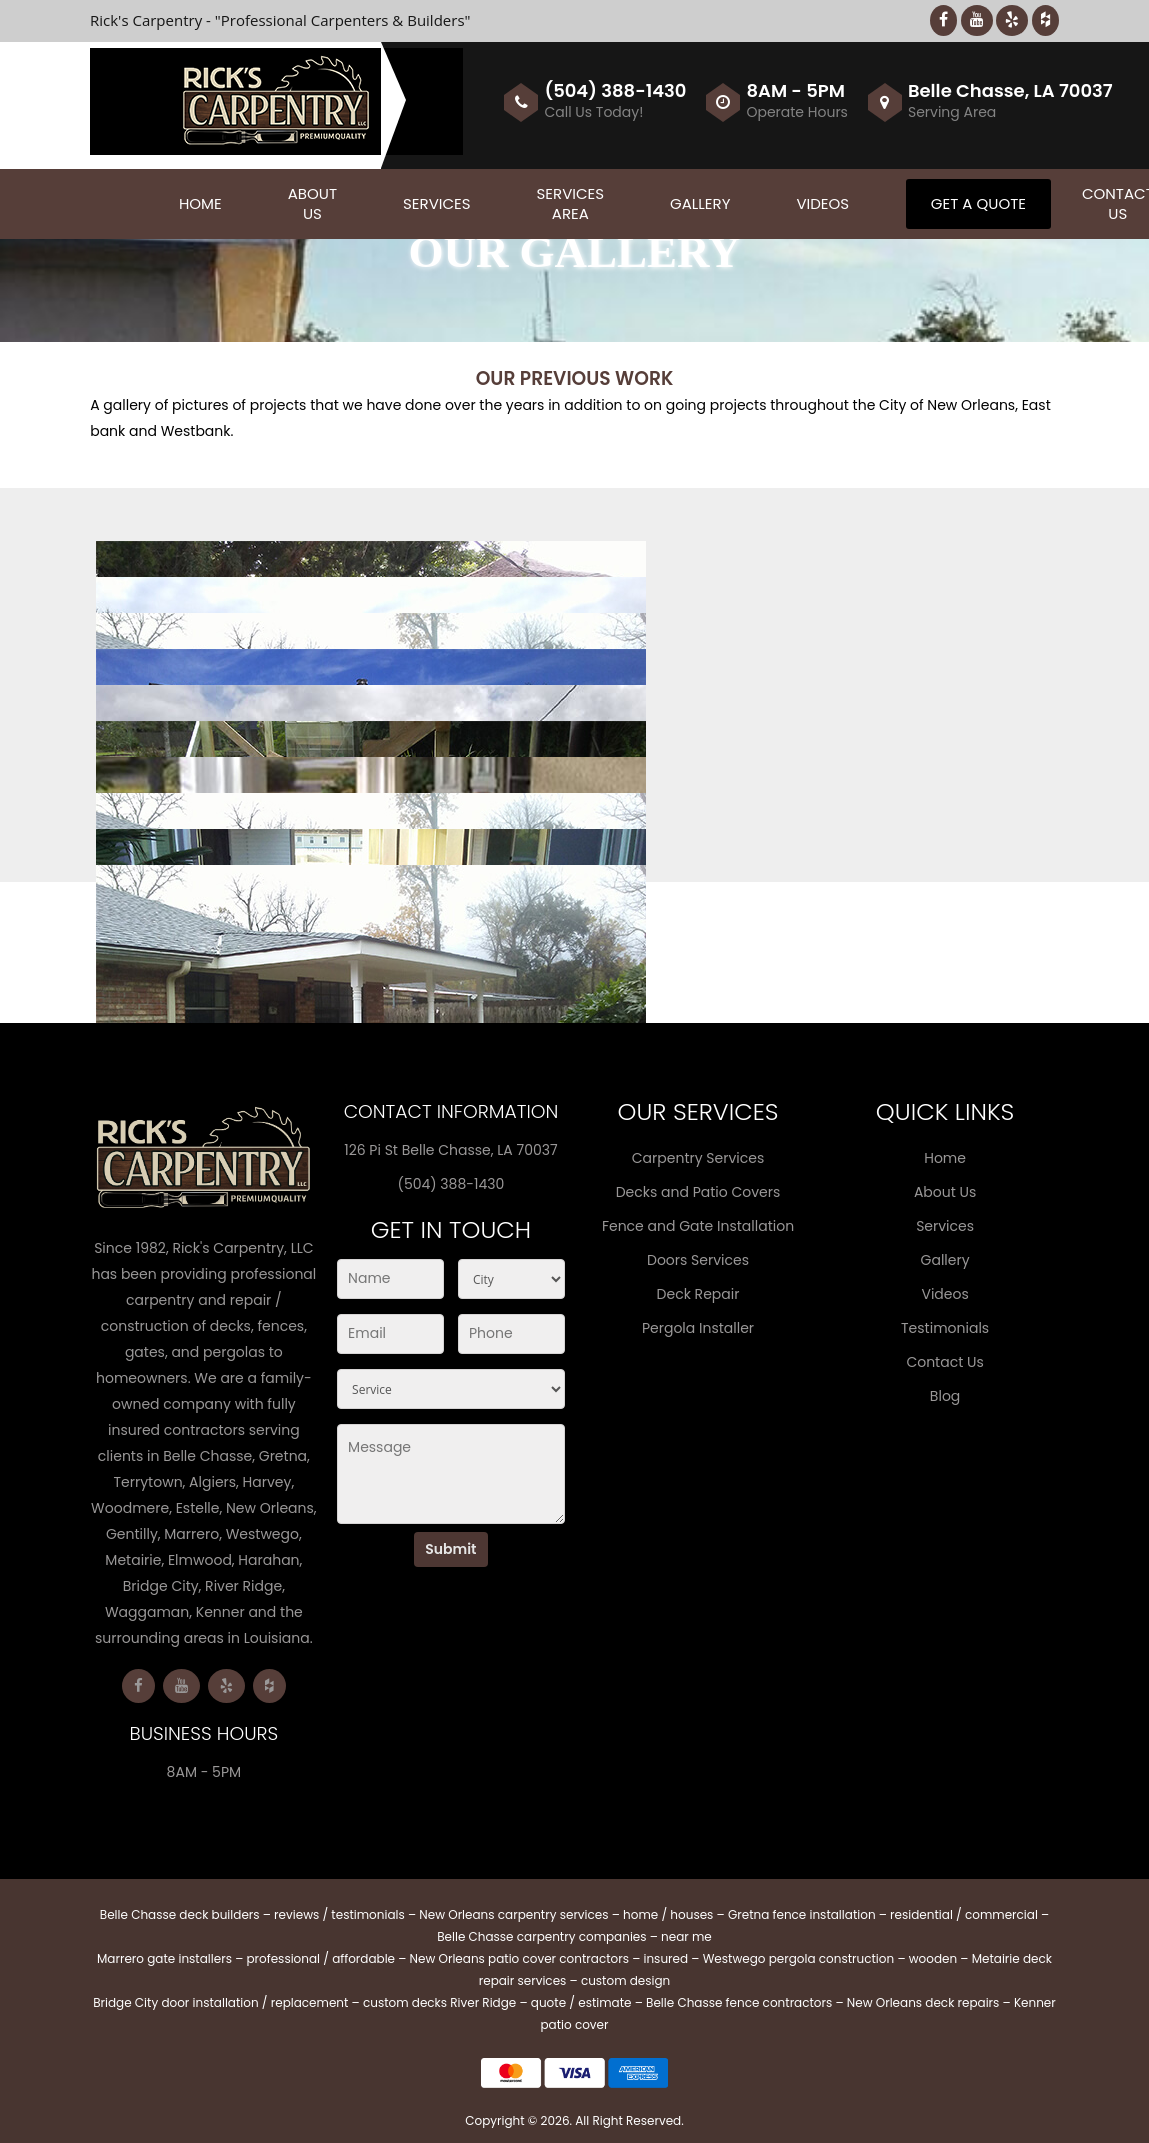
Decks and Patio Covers (698, 1192)
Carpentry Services (698, 1158)
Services (437, 203)
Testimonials (945, 1328)
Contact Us (944, 1362)
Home (200, 203)
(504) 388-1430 (615, 90)
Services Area (571, 203)
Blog (945, 1396)
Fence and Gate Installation (698, 1226)
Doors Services (698, 1260)
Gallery (700, 203)
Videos (822, 203)
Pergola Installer (698, 1328)
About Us (312, 203)
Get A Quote (978, 203)
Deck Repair (698, 1294)
